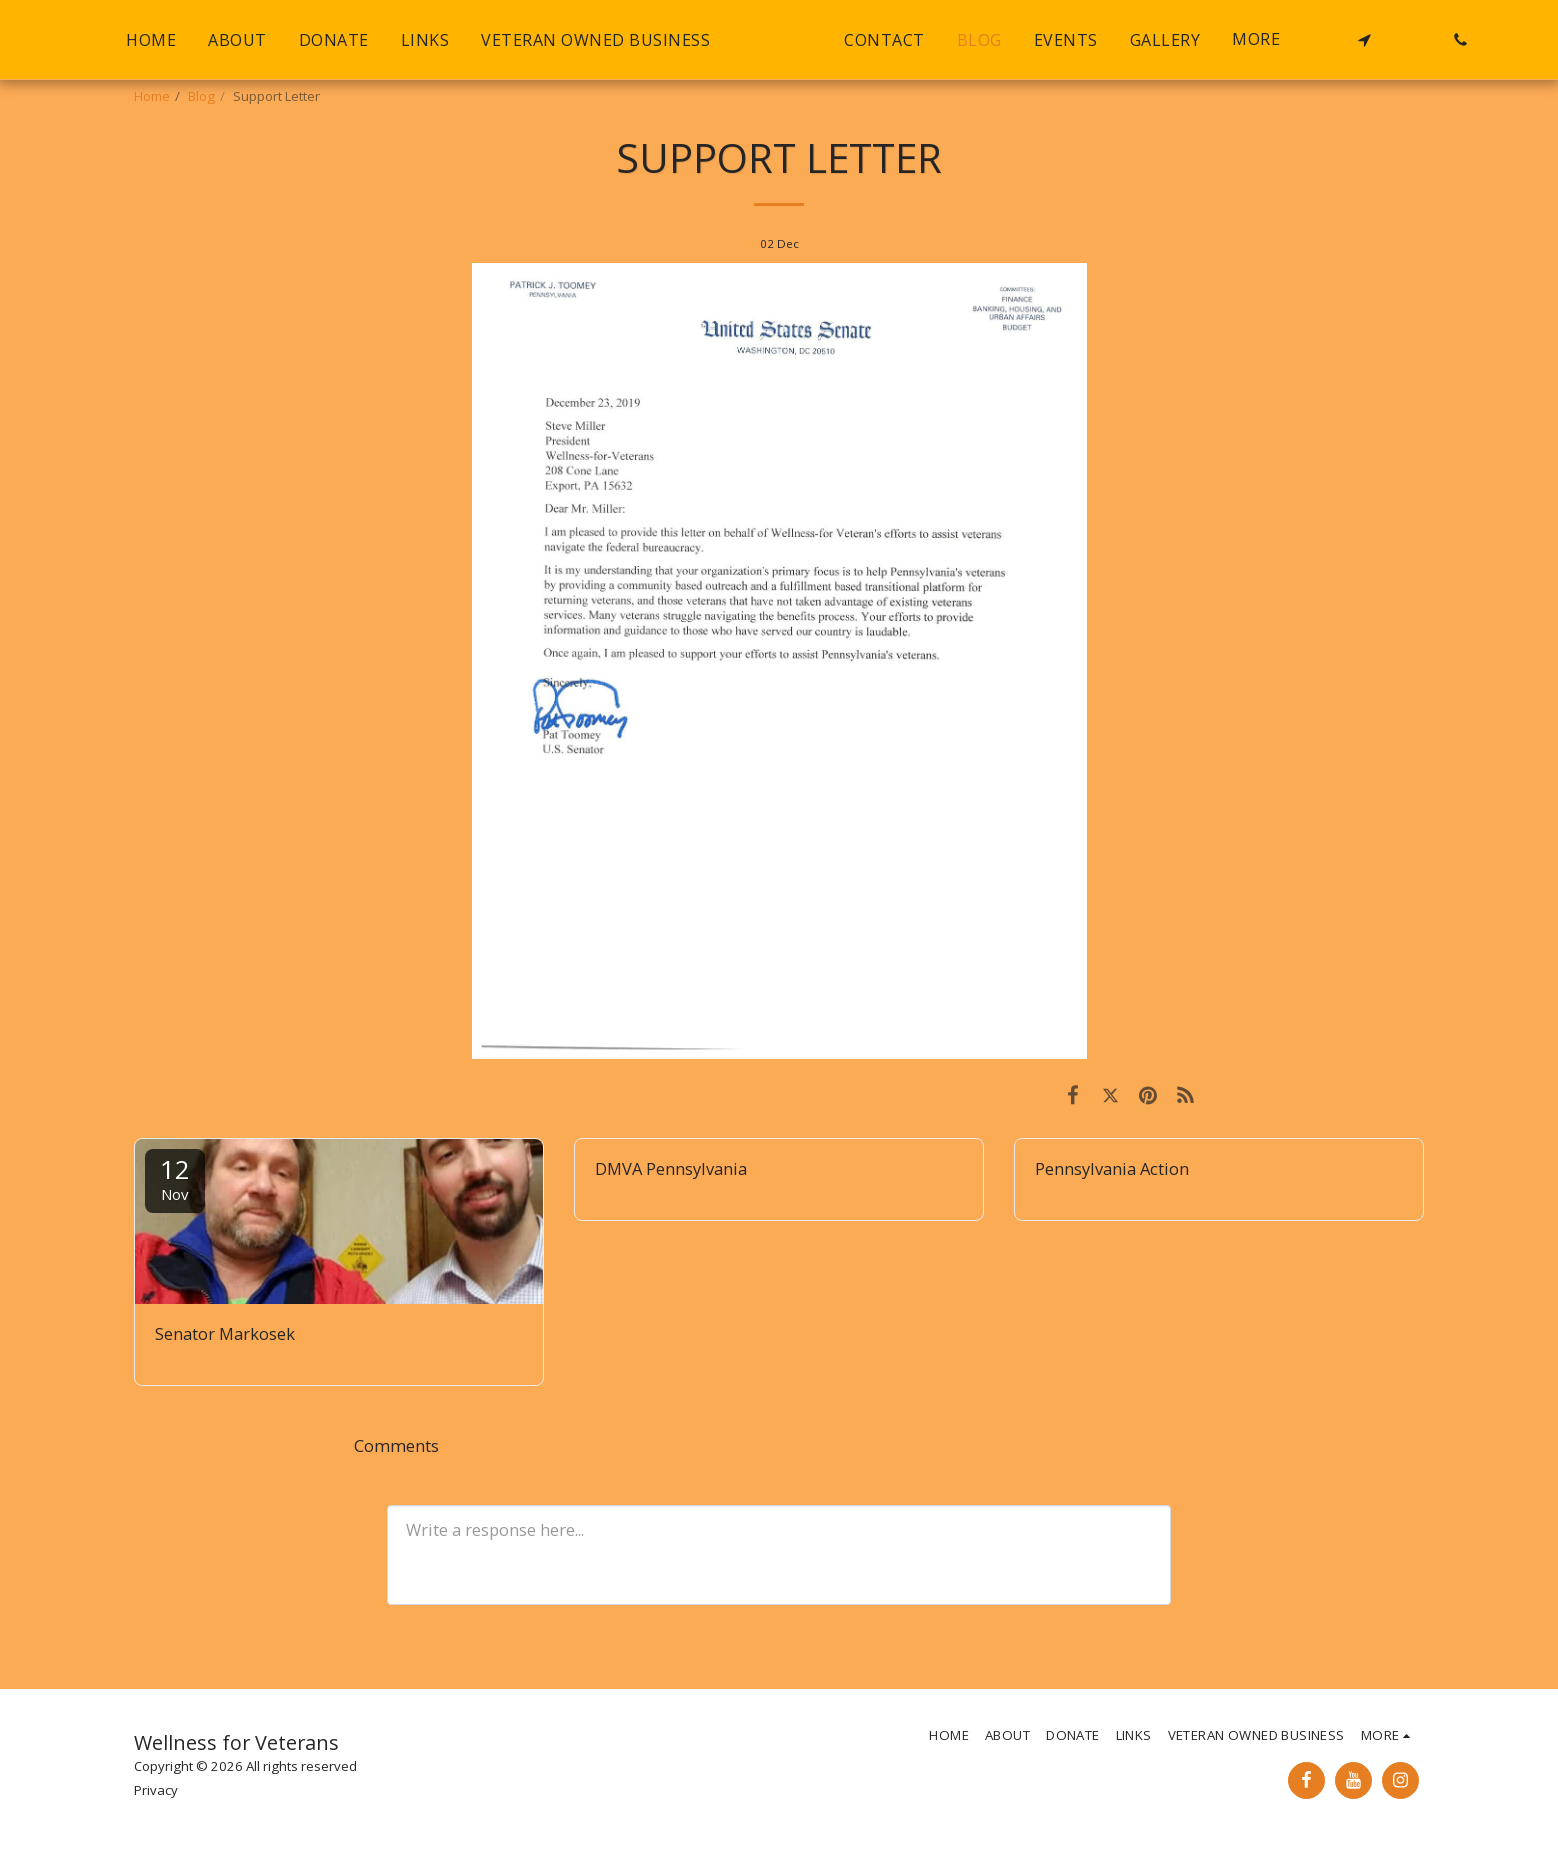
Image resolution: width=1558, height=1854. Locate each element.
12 (175, 1177)
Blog (201, 96)
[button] (1407, 40)
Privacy (156, 1790)
